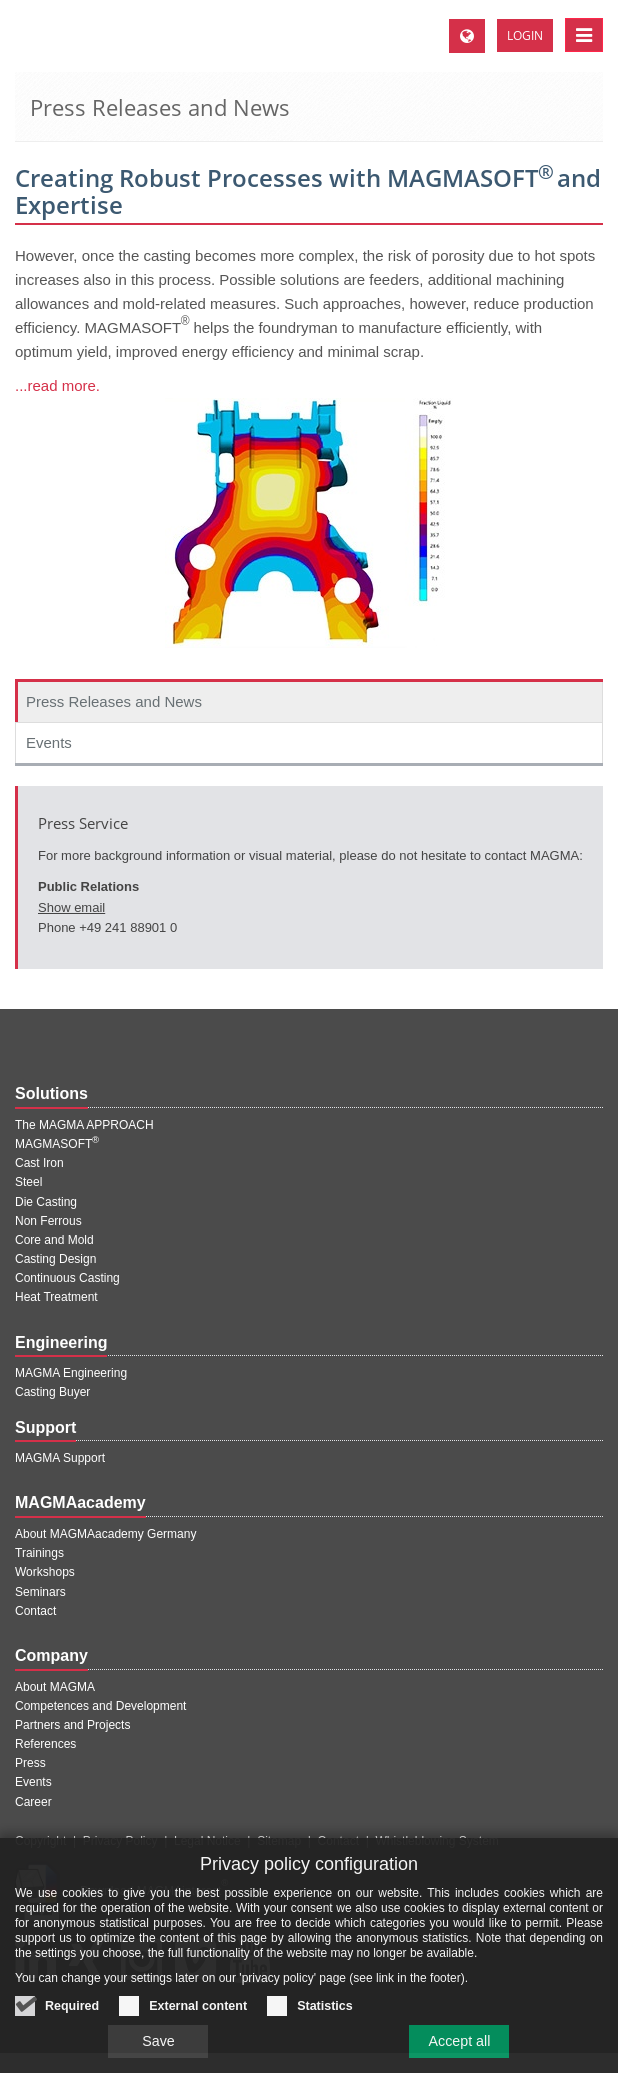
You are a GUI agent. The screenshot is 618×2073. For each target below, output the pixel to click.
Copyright (40, 1841)
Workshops (45, 1572)
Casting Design (55, 1259)
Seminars (40, 1592)
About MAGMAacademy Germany (105, 1534)
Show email (71, 907)
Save (157, 2048)
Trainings (39, 1553)
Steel (28, 1182)
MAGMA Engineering (71, 1373)
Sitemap (279, 1841)
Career (33, 1802)
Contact (35, 1611)
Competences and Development (100, 1706)
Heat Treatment (56, 1297)
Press (30, 1763)
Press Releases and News (114, 701)
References (45, 1744)
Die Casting (46, 1202)
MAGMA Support (60, 1458)
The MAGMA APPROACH (84, 1125)
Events (49, 742)
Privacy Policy (120, 1841)
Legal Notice (207, 1841)
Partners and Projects (72, 1725)
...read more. (57, 385)
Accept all (460, 2048)
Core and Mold (54, 1240)
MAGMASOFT (57, 1144)
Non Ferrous (48, 1221)
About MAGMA (55, 1687)
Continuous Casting (67, 1278)
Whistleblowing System (436, 1841)
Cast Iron (39, 1163)
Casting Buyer (52, 1392)
